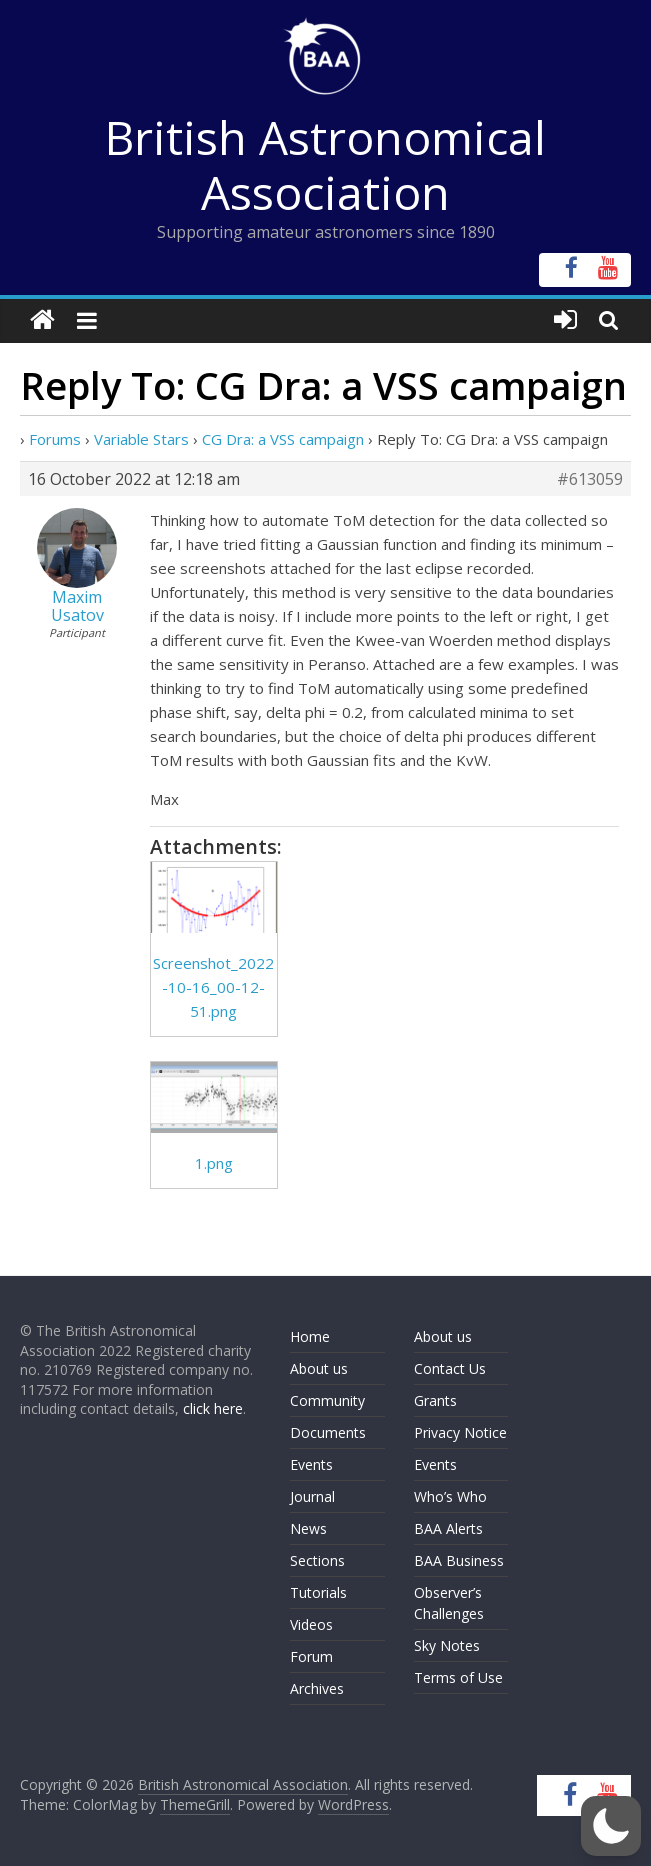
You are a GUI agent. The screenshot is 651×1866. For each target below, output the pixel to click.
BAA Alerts (448, 1528)
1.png (214, 1163)
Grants (435, 1400)
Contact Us (450, 1368)
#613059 (590, 479)
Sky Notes (447, 1645)
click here (213, 1408)
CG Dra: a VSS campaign (283, 439)
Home (310, 1336)
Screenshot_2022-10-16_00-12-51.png (213, 987)
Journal (312, 1496)
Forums (55, 439)
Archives (317, 1688)
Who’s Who (450, 1496)
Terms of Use (458, 1677)
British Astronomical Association (325, 164)
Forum (311, 1656)
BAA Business (459, 1560)
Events (311, 1464)
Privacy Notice (460, 1432)
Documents (328, 1432)
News (308, 1528)
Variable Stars (141, 439)
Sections (317, 1560)
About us (319, 1368)
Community (327, 1400)
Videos (311, 1624)
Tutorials (318, 1592)
